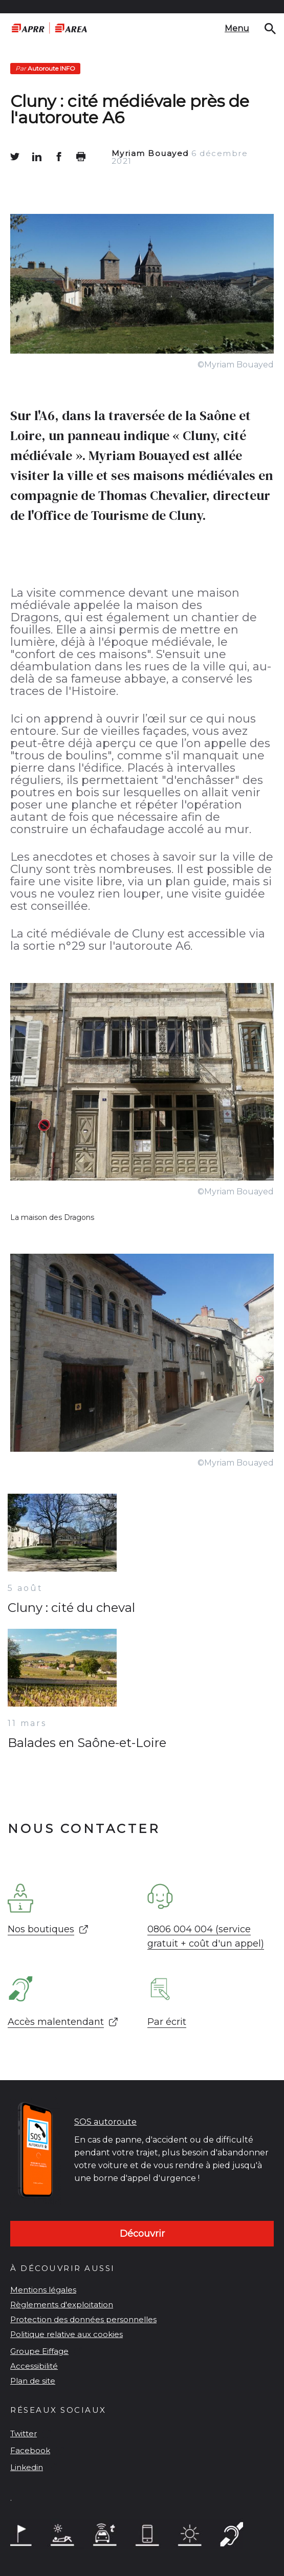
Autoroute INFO (45, 68)
